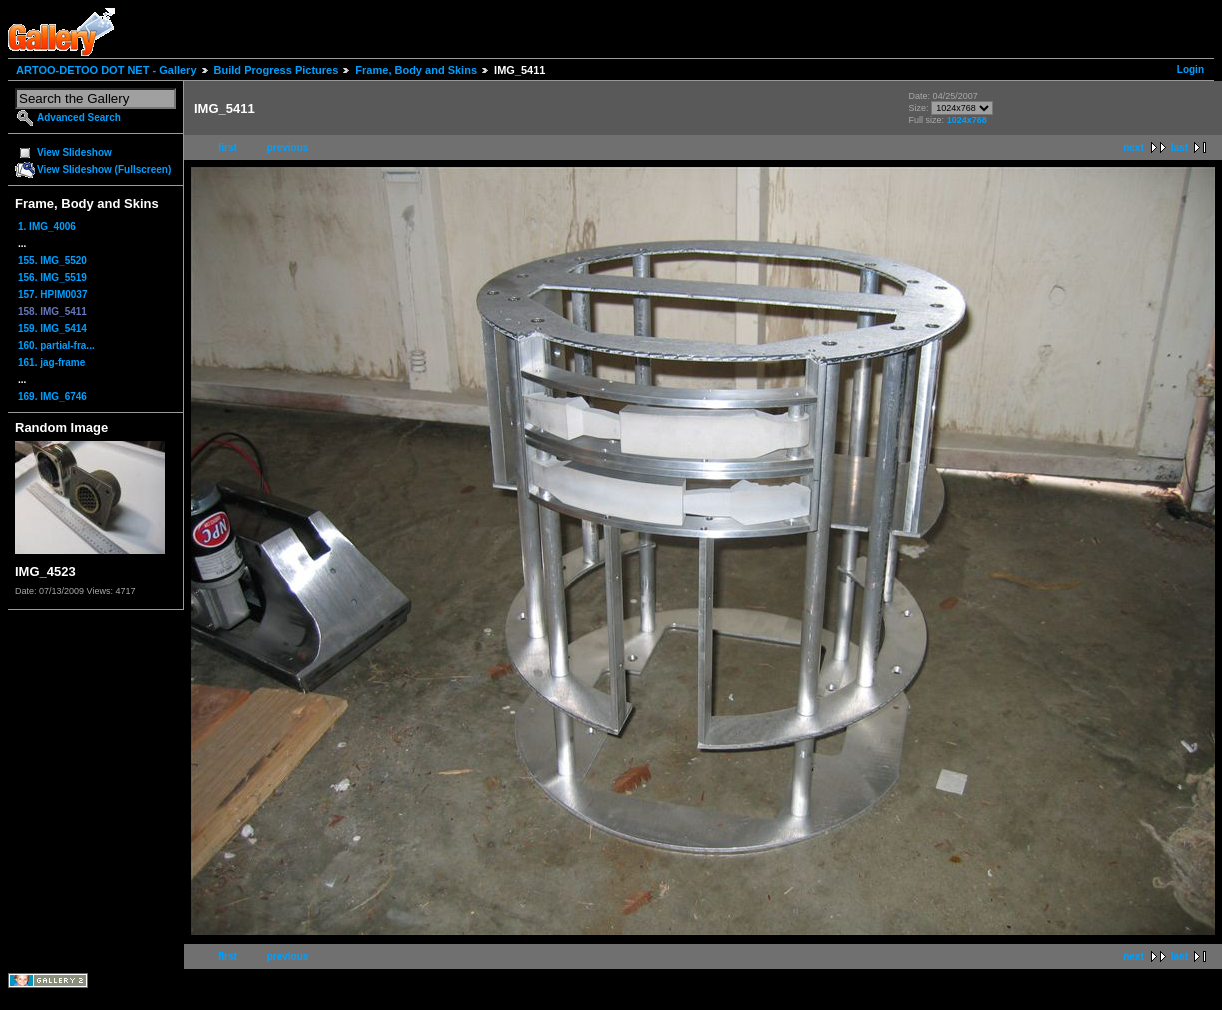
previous (288, 147)
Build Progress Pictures (276, 70)
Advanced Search (79, 117)
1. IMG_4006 (47, 226)
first (227, 147)
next (1133, 147)
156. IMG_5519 (52, 277)
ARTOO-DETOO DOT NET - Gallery (106, 70)
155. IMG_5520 (52, 260)
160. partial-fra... (56, 345)
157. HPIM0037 (53, 294)
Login (1190, 69)
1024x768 (967, 120)
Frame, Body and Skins (416, 70)
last (1179, 147)
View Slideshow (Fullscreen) (104, 169)
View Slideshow (74, 152)
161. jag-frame (51, 362)
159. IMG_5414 (52, 328)
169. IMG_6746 (52, 396)
